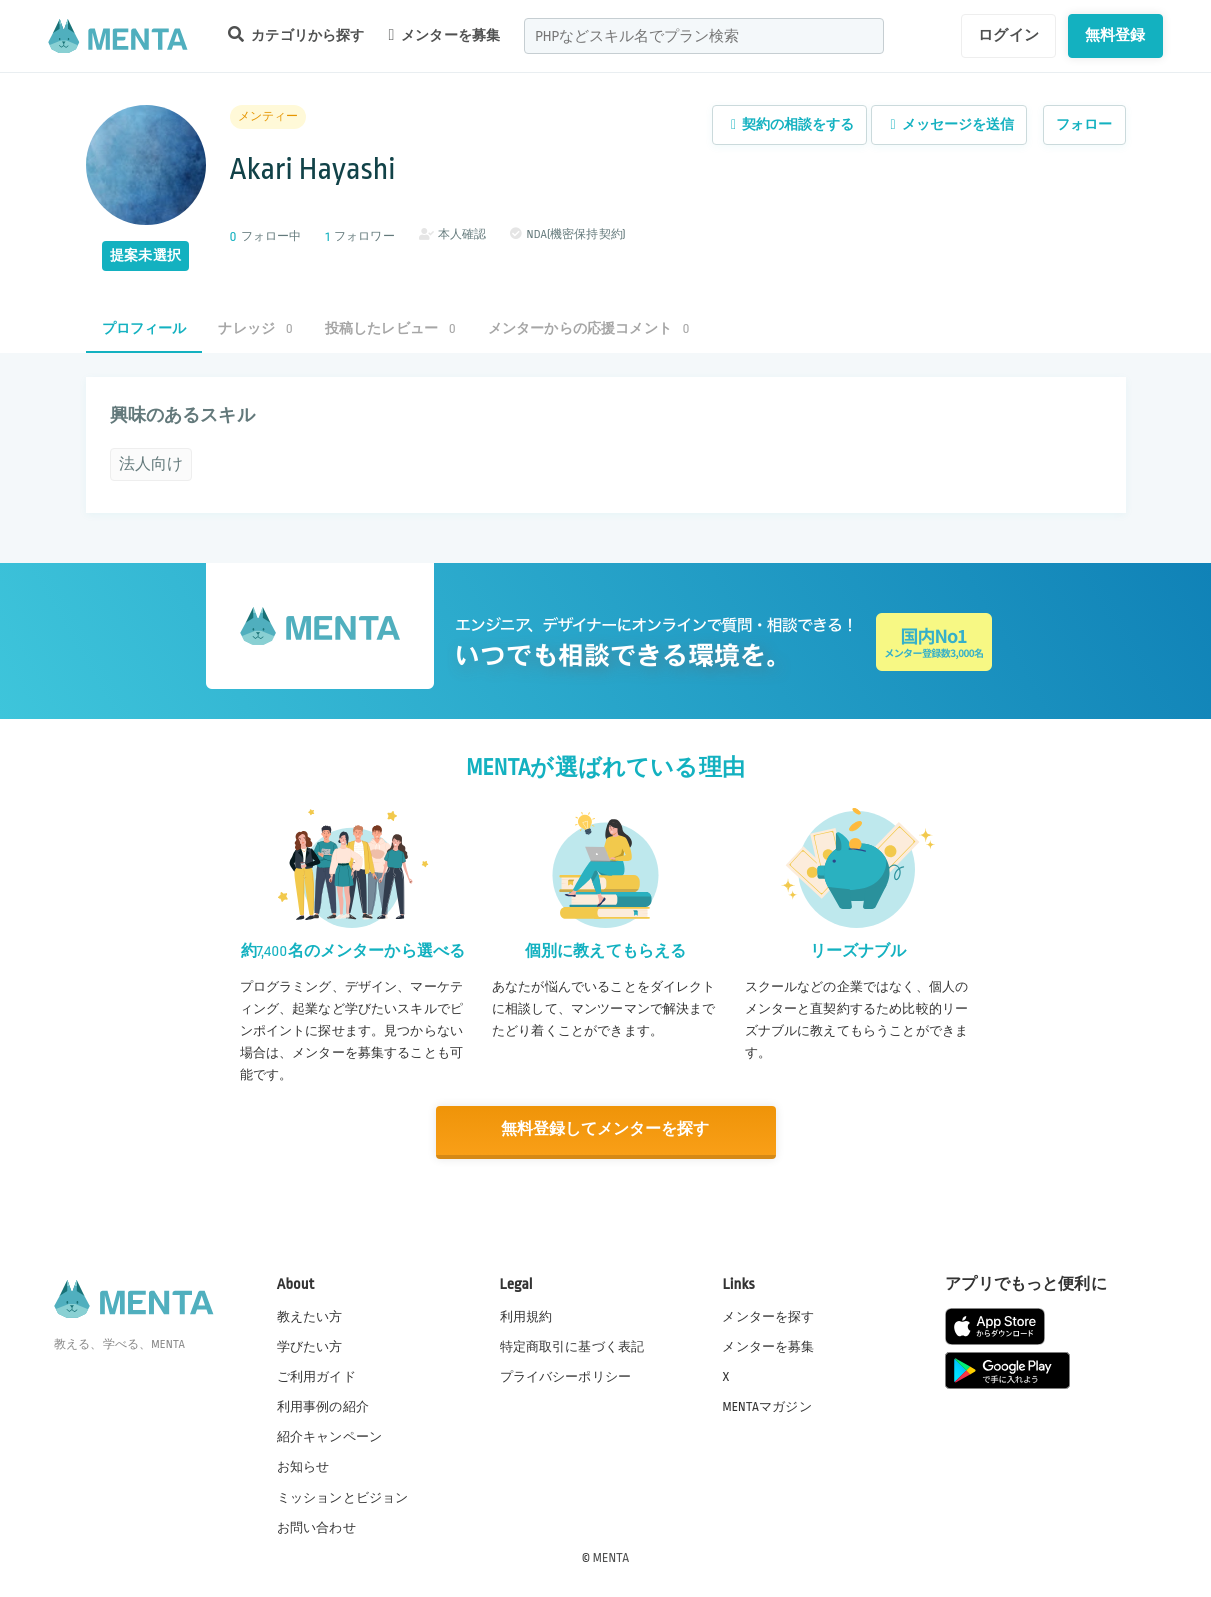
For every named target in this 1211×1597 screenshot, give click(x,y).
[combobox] (704, 36)
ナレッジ (255, 328)
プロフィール (144, 328)
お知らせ (303, 1466)
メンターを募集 (444, 35)
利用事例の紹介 (323, 1406)
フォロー (1084, 124)
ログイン (1008, 35)
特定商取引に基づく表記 (572, 1345)
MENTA (611, 1556)
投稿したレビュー (390, 328)
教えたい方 (310, 1315)
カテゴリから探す (296, 34)
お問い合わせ (316, 1526)
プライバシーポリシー (566, 1376)
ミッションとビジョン (343, 1496)
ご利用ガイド (316, 1376)
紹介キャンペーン (329, 1436)
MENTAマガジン (766, 1406)
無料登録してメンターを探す (606, 1129)
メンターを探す (768, 1315)
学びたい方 (310, 1345)
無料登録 (1115, 35)
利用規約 (526, 1315)
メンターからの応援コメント (589, 328)
